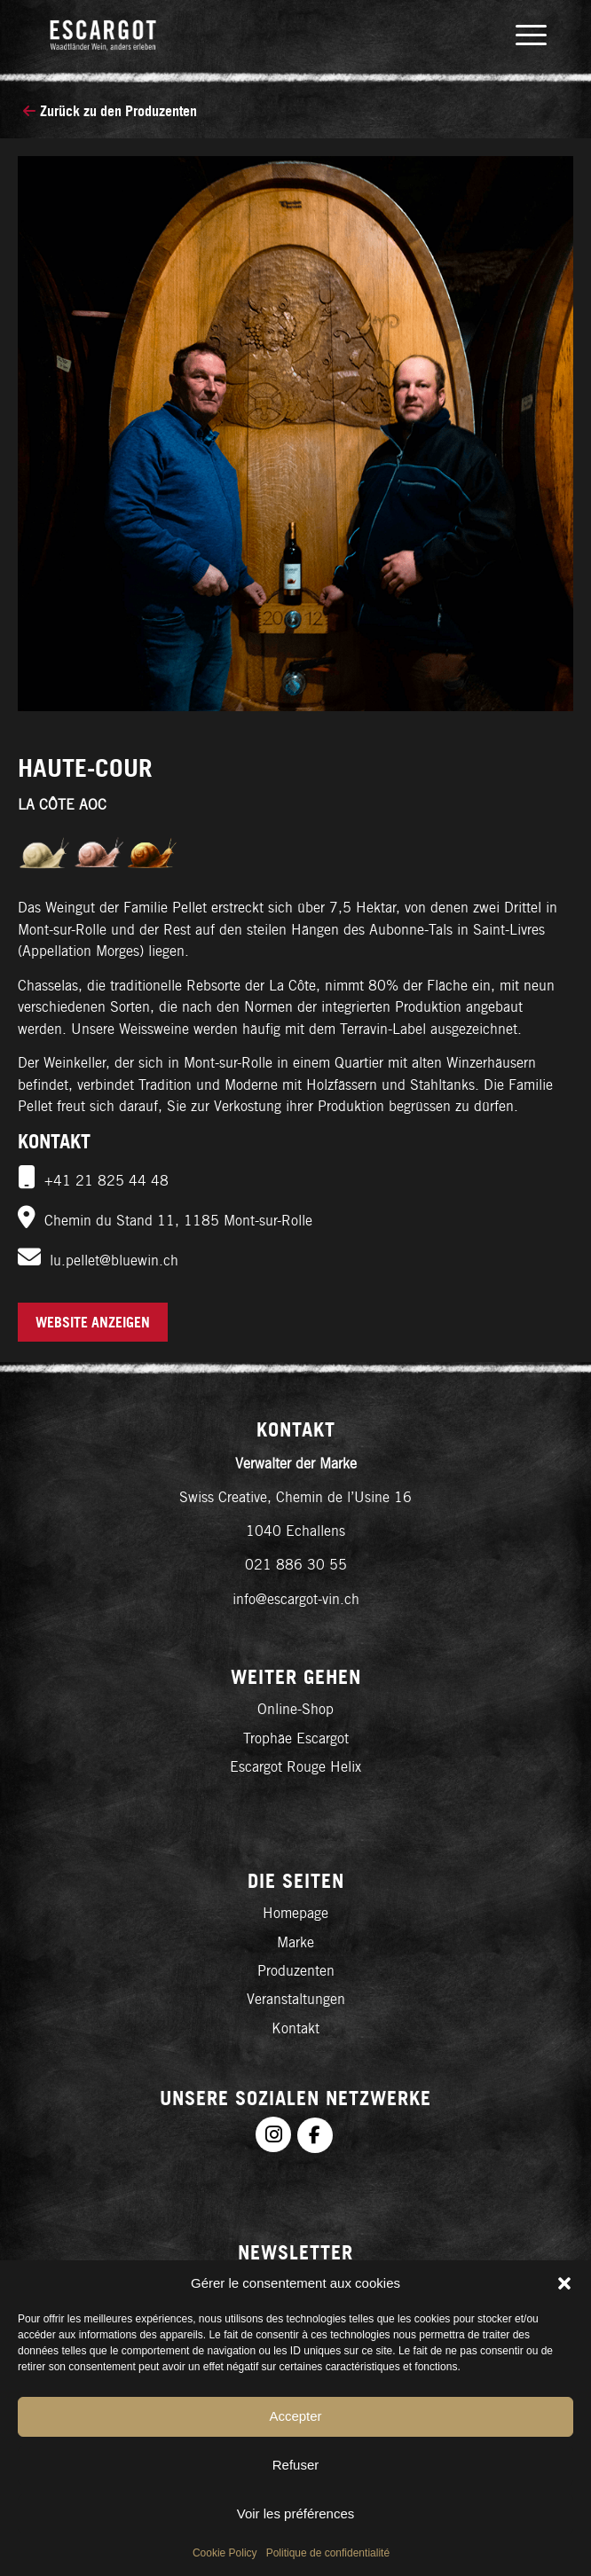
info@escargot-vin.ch (295, 1599)
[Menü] (522, 35)
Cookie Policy (225, 2553)
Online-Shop (295, 1709)
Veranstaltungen (296, 1999)
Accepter (295, 2415)
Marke (295, 1942)
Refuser (295, 2464)
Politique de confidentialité (328, 2553)
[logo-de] (245, 35)
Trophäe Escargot (296, 1738)
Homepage (295, 1913)
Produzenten (296, 1970)
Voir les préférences (296, 2513)
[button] (564, 2283)
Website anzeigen (92, 1322)
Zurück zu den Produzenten (110, 111)
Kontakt (295, 2028)
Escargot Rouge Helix (295, 1766)
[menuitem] (522, 35)
